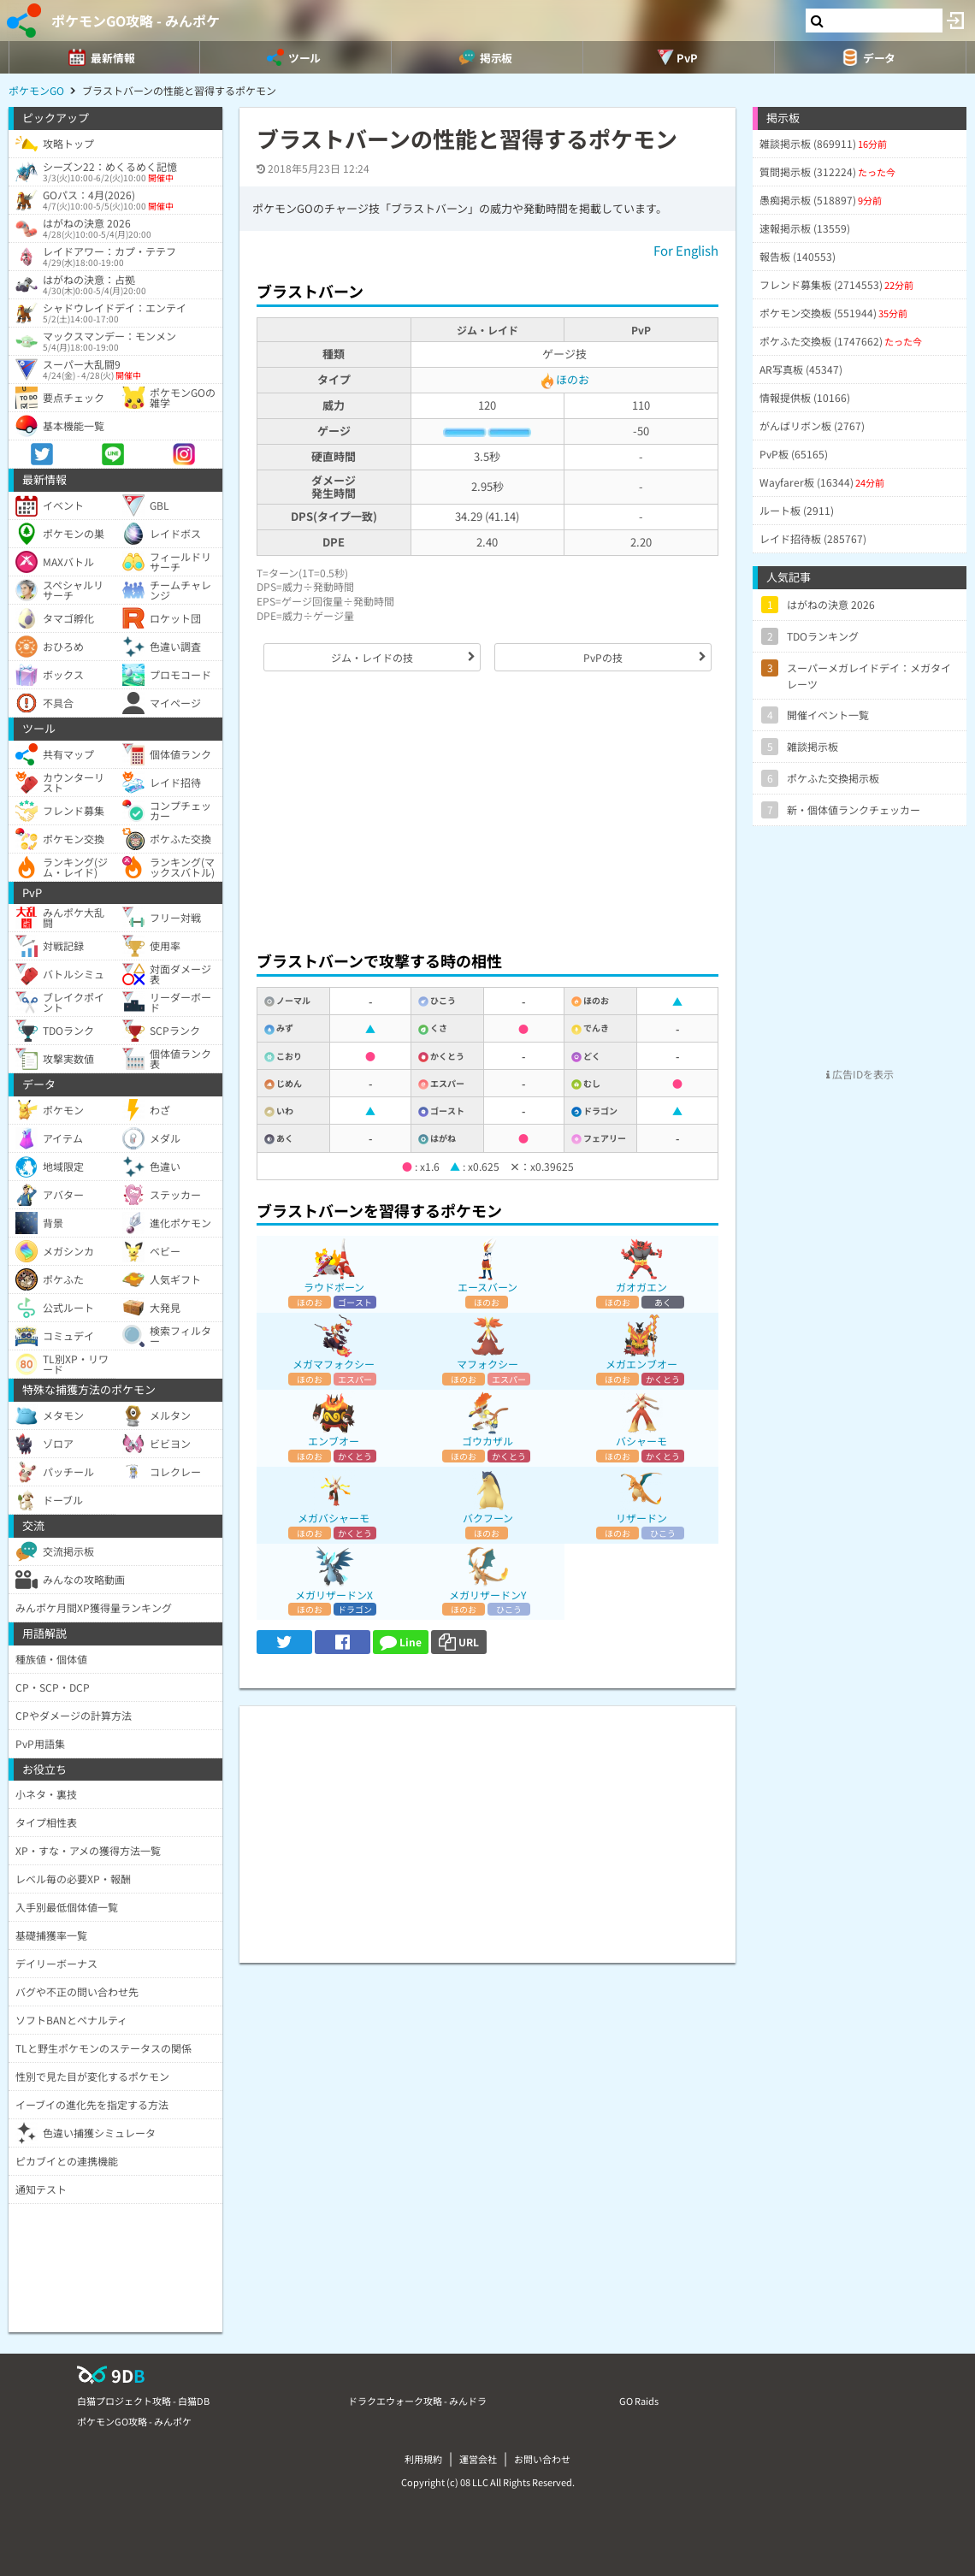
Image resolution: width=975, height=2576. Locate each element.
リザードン (641, 1517)
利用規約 (423, 2459)
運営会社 (478, 2459)
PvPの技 (603, 657)
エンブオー (333, 1440)
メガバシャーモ (333, 1517)
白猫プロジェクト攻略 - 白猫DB (143, 2401)
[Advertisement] (487, 811)
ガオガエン (641, 1286)
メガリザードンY (487, 1594)
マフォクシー (487, 1363)
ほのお (564, 379)
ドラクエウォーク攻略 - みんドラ (417, 2401)
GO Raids (639, 2401)
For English (685, 250)
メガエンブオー (641, 1363)
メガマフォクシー (333, 1363)
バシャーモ (641, 1440)
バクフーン (488, 1517)
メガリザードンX (334, 1594)
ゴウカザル (487, 1440)
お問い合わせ (542, 2459)
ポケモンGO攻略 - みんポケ (135, 20)
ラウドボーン (334, 1286)
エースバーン (487, 1286)
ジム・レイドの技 (372, 657)
